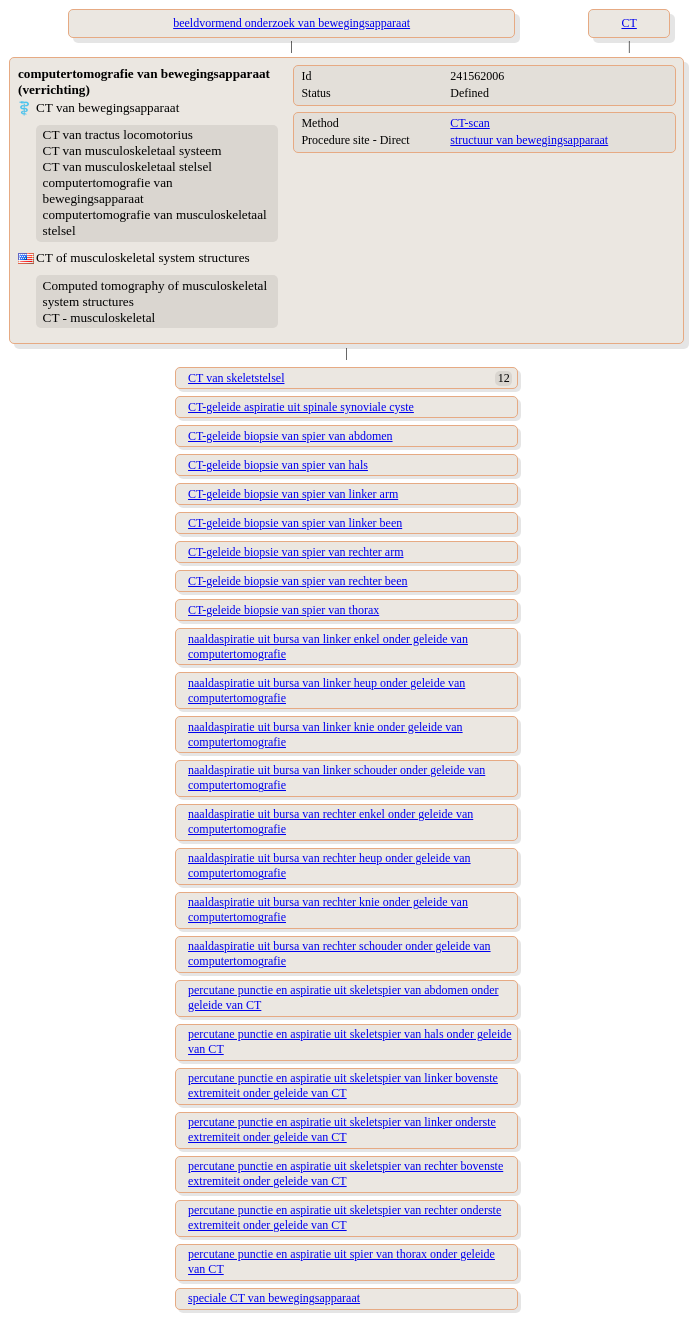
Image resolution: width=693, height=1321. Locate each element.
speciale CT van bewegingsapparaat (274, 1298)
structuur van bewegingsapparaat (529, 140)
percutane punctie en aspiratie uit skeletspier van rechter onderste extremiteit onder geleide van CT (344, 1217)
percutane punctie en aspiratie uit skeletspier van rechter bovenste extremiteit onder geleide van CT (345, 1173)
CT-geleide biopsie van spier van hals (278, 465)
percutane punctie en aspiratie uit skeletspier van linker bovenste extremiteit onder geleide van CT (343, 1085)
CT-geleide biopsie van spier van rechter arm (295, 552)
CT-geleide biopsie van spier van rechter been (297, 581)
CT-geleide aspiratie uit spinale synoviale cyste (301, 407)
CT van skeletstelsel (236, 378)
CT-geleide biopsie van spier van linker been (295, 523)
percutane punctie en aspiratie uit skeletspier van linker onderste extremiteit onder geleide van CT (342, 1129)
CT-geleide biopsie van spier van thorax (283, 610)
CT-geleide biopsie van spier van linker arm (293, 494)
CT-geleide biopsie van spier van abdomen (290, 436)
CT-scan (470, 123)
